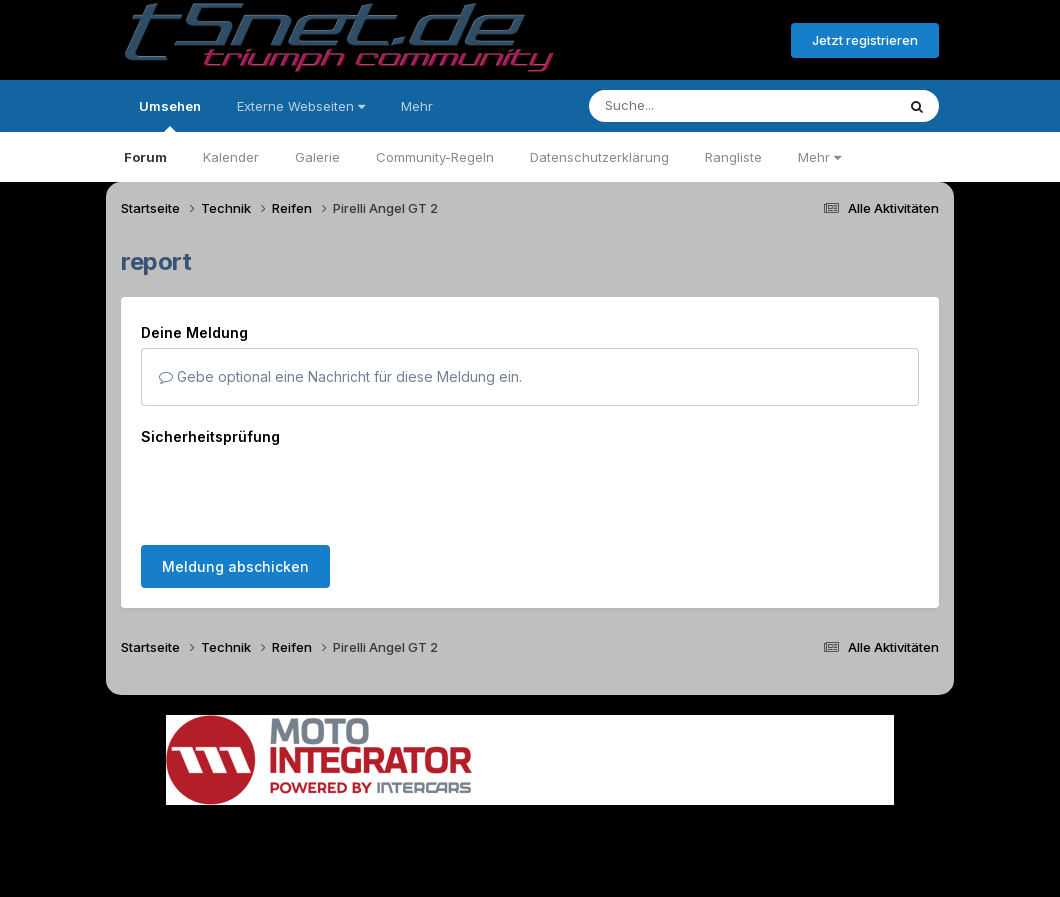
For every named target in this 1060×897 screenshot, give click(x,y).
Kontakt (657, 825)
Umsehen (170, 115)
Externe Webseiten (301, 106)
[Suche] (701, 106)
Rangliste (733, 157)
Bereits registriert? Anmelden (667, 41)
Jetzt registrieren (865, 40)
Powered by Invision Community (530, 867)
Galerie (317, 157)
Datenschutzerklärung (599, 157)
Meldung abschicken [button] (235, 488)
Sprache (338, 825)
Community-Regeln (435, 157)
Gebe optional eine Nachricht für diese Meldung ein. (340, 376)
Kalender (231, 157)
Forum (145, 157)
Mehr (819, 157)
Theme (420, 825)
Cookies (728, 825)
